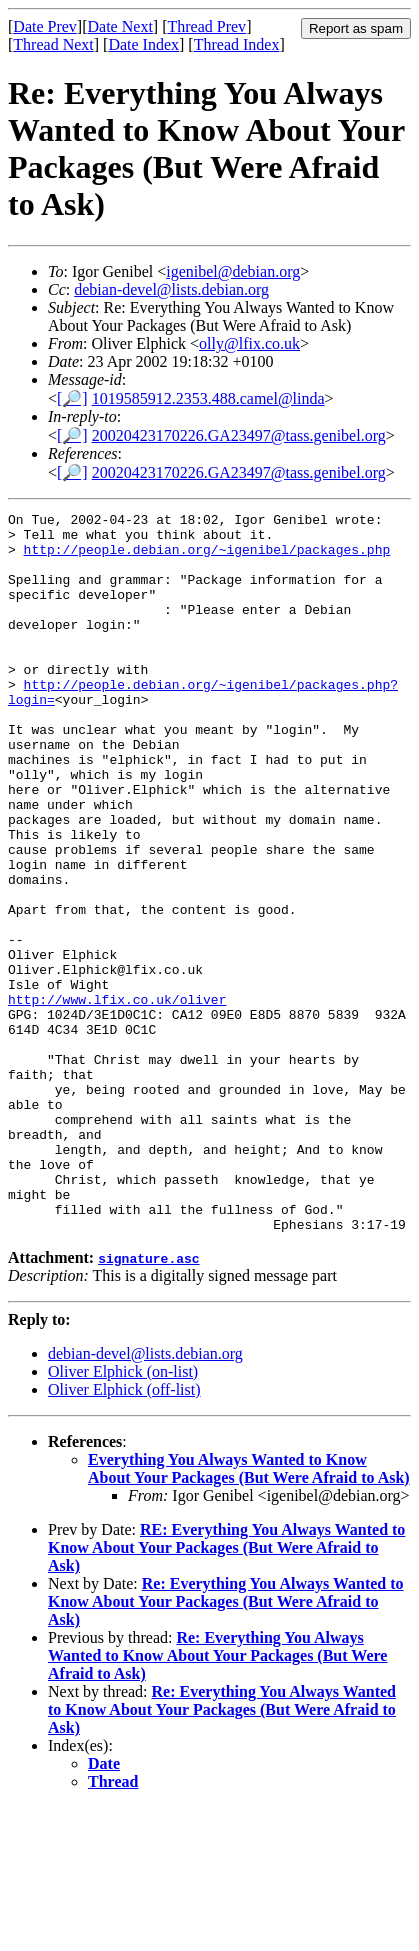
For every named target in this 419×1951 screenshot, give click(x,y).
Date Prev (45, 26)
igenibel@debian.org (233, 271)
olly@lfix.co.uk (249, 343)
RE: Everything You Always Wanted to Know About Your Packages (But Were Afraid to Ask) (226, 1691)
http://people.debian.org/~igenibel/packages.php (207, 558)
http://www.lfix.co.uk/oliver (117, 1098)
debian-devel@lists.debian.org (171, 289)
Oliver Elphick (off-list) (124, 1533)
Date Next (120, 26)
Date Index (143, 44)
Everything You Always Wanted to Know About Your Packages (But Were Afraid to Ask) (249, 1612)
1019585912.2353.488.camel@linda (208, 398)
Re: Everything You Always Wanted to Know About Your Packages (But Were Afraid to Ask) (226, 1745)
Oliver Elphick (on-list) (123, 1515)
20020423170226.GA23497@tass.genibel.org (239, 435)
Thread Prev (206, 26)
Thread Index (237, 44)
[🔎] (72, 398)
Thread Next (53, 44)
